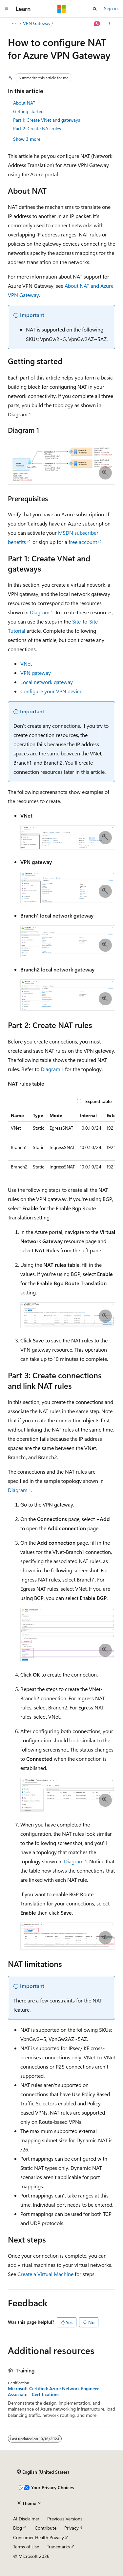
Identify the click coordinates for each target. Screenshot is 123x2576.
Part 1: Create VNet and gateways (46, 120)
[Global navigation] (6, 9)
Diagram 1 (41, 612)
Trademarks (58, 2546)
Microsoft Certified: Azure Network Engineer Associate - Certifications (53, 2391)
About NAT (24, 103)
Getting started (28, 111)
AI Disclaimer (26, 2518)
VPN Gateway (37, 23)
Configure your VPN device (51, 691)
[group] (61, 1144)
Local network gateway (46, 681)
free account (83, 541)
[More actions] (109, 23)
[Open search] (94, 9)
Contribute (45, 2528)
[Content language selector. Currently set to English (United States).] (43, 2471)
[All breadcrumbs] (13, 23)
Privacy (71, 2528)
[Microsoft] (61, 9)
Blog (17, 2528)
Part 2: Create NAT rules (37, 128)
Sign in (111, 8)
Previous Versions (64, 2518)
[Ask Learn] (97, 23)
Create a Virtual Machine (45, 2273)
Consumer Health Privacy (38, 2537)
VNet (26, 663)
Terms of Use (26, 2546)
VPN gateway (35, 672)
